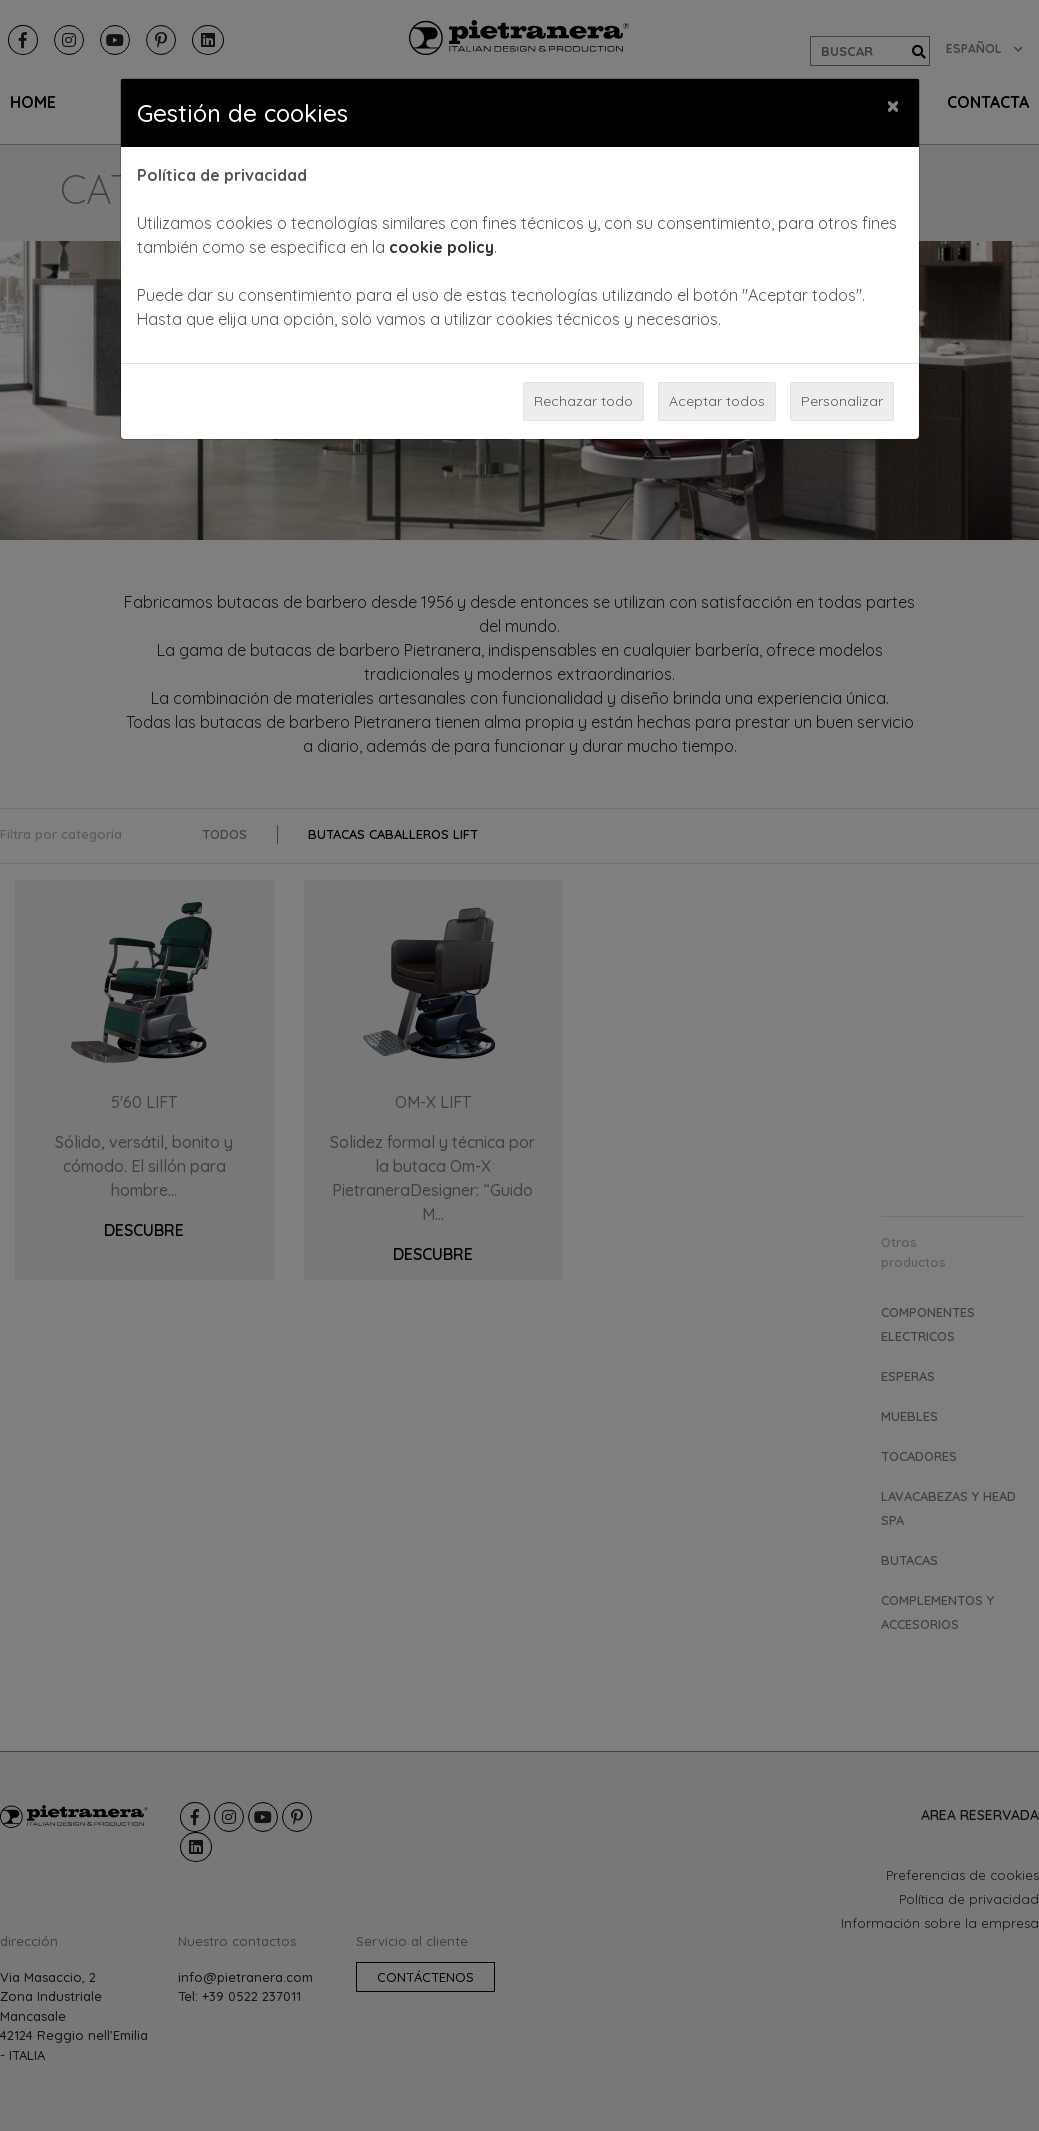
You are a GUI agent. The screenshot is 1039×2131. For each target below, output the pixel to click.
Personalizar (842, 401)
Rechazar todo (583, 401)
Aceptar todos (717, 401)
